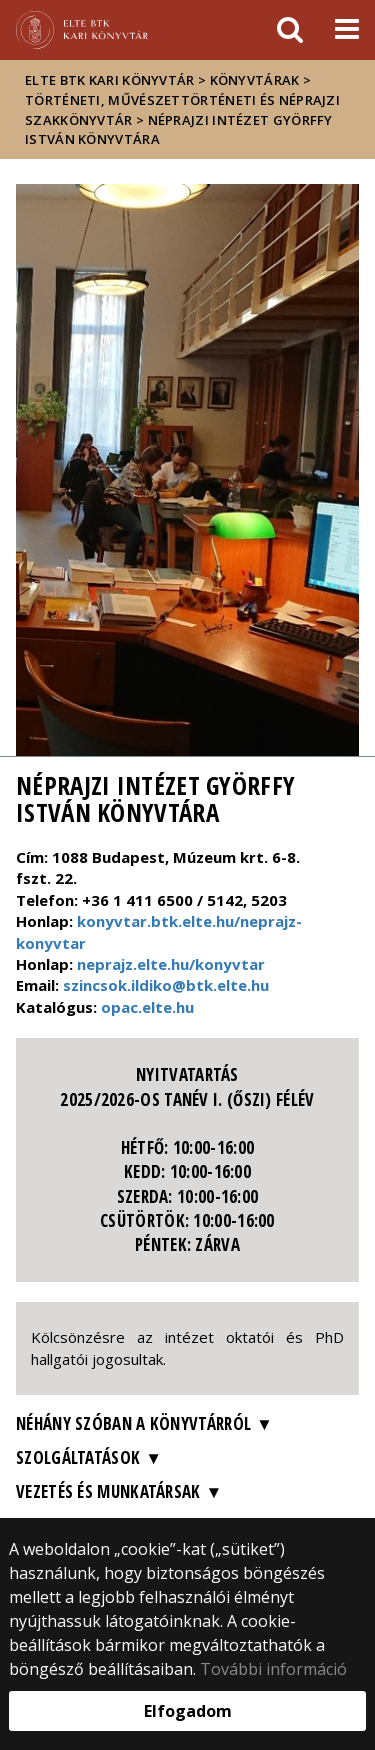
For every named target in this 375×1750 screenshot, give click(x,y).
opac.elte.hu (147, 1007)
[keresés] (290, 30)
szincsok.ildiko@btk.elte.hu (166, 985)
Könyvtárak (255, 80)
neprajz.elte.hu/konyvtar (171, 964)
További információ (273, 1669)
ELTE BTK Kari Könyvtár (110, 80)
